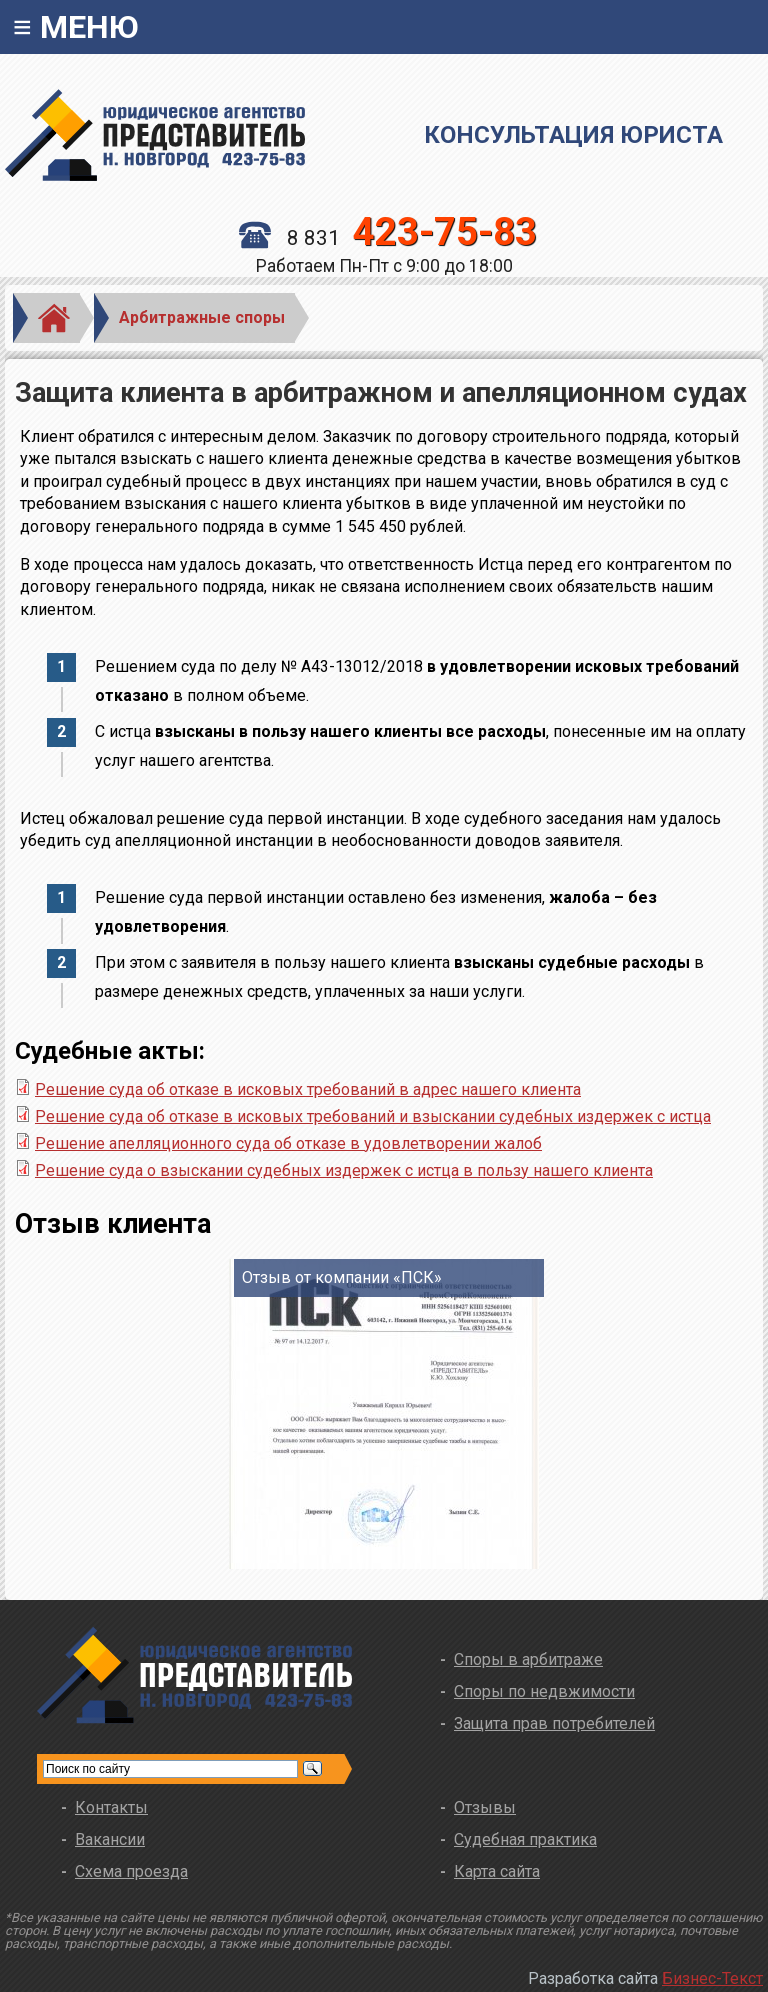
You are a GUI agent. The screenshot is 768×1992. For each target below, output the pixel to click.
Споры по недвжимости (544, 1691)
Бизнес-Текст (712, 1978)
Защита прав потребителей (554, 1723)
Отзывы (485, 1807)
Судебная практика (525, 1839)
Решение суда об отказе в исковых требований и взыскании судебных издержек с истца (373, 1116)
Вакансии (110, 1839)
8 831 (388, 238)
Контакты (111, 1807)
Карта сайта (497, 1871)
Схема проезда (131, 1871)
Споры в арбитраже (528, 1659)
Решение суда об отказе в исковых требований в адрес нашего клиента (308, 1089)
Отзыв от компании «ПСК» (342, 1277)
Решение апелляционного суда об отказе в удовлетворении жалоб (288, 1143)
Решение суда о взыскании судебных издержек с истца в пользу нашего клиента (344, 1170)
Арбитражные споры (202, 317)
